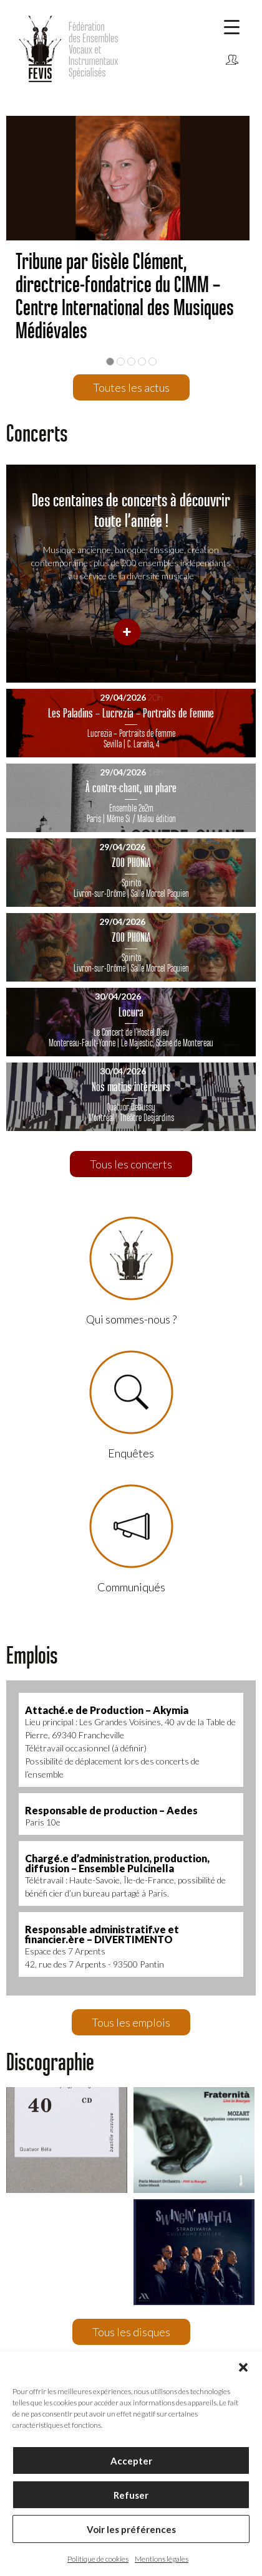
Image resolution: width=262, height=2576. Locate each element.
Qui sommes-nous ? (131, 1270)
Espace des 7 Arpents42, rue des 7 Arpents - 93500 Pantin (131, 1946)
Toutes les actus (131, 387)
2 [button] (121, 362)
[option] (131, 238)
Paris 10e (131, 1815)
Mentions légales (161, 2559)
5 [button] (152, 362)
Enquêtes (131, 1404)
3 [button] (131, 362)
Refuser (131, 2495)
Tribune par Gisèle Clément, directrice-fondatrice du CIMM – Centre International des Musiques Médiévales (125, 296)
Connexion (232, 60)
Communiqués (232, 79)
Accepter (131, 2460)
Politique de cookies (98, 2559)
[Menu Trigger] (232, 26)
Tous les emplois (131, 2022)
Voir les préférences (131, 2529)
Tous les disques (131, 2332)
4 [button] (142, 362)
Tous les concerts (131, 1164)
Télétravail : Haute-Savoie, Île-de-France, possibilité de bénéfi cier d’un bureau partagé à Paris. (131, 1875)
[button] (243, 2367)
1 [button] (110, 362)
